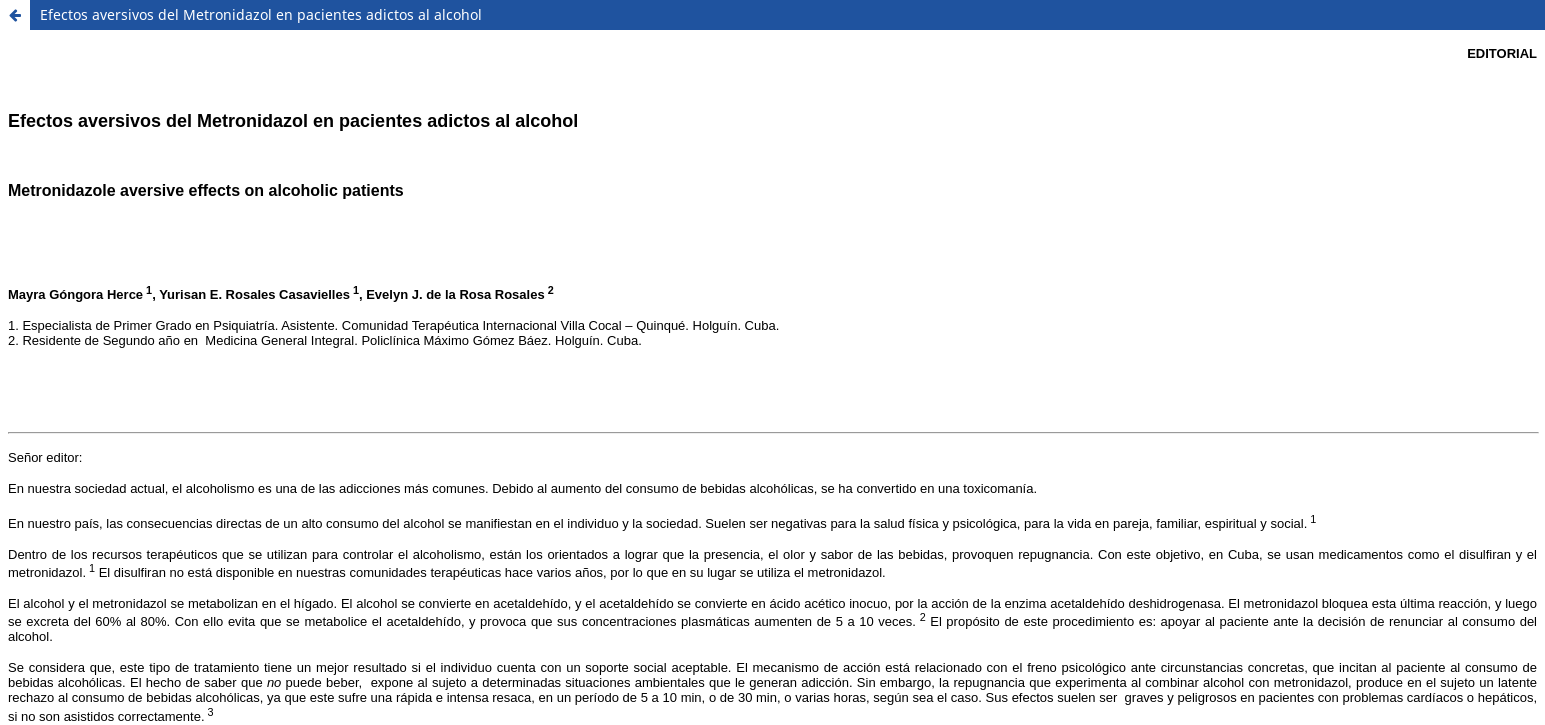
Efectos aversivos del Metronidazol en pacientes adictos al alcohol (261, 14)
